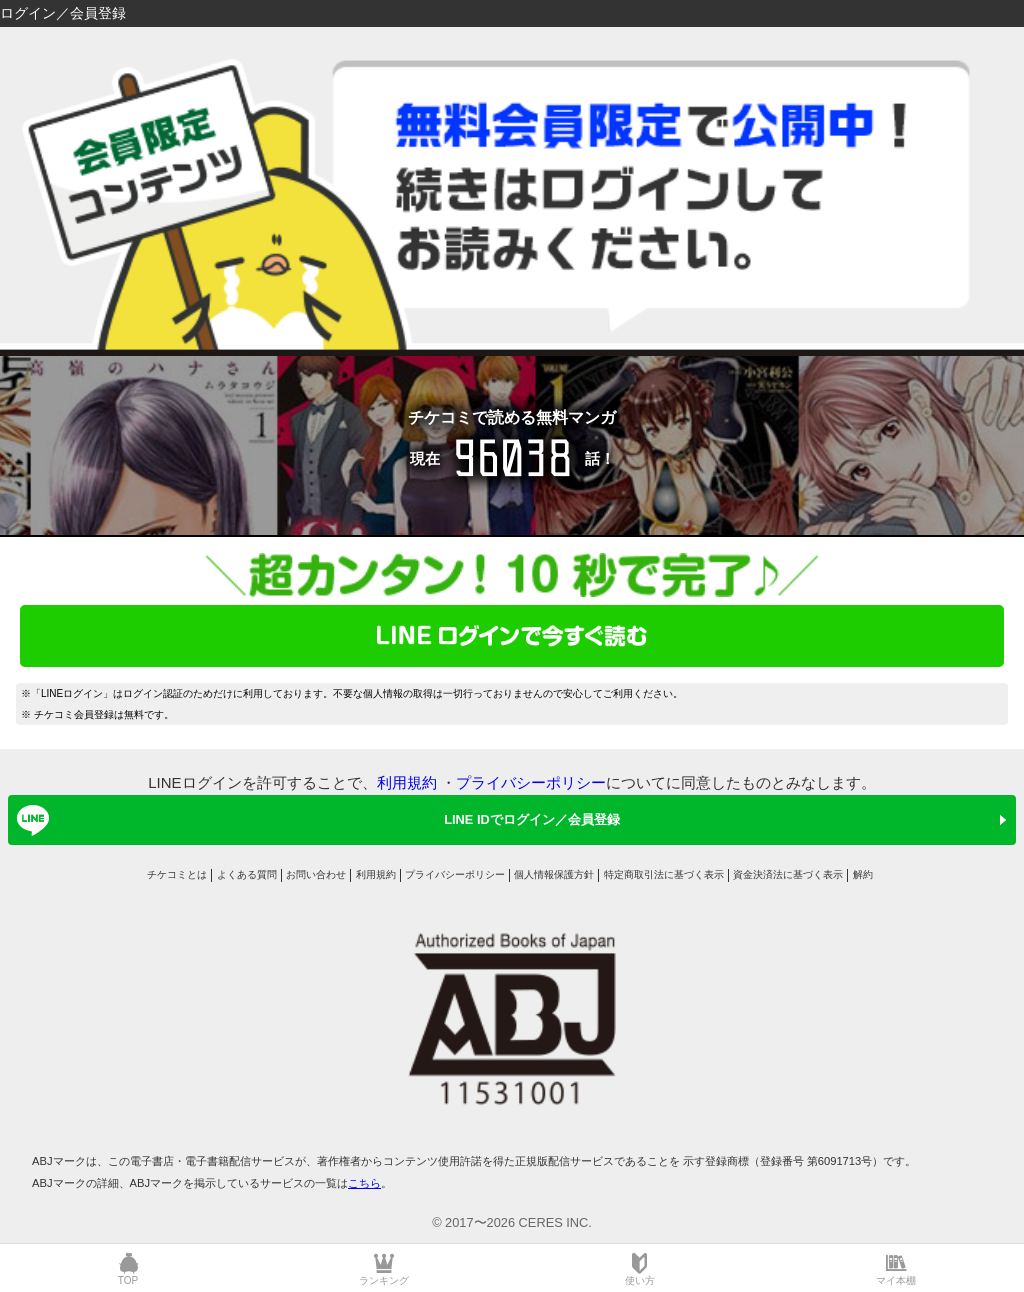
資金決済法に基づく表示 (788, 874)
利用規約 (407, 782)
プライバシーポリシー (531, 782)
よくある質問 (247, 874)
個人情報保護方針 (554, 874)
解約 (863, 874)
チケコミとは (177, 874)
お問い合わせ (316, 874)
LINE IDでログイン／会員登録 (315, 820)
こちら (364, 1183)
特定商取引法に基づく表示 (664, 874)
